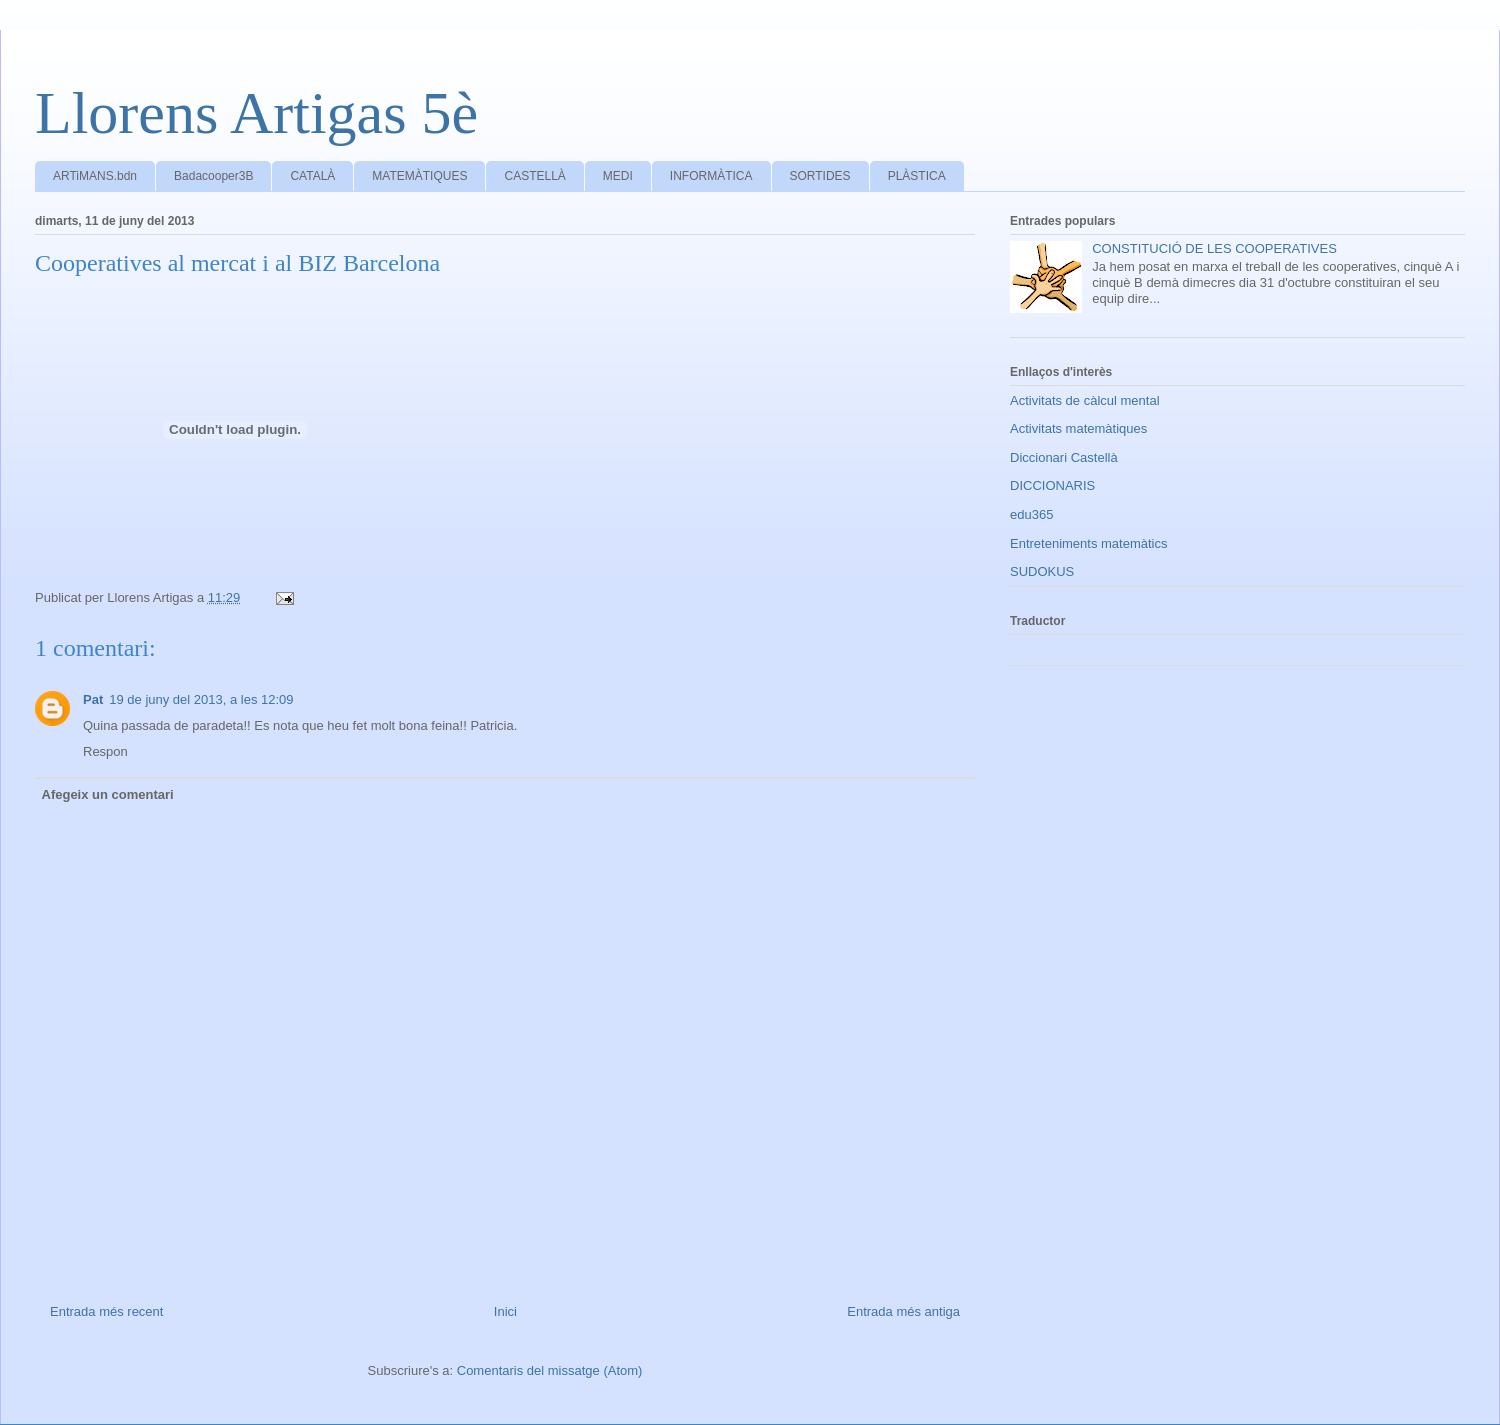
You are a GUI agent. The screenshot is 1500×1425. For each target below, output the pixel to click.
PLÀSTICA (917, 176)
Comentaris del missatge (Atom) (550, 1370)
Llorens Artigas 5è (256, 113)
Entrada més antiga (903, 1311)
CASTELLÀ (534, 176)
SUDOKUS (1042, 571)
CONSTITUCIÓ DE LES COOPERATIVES (1214, 248)
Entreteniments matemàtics (1089, 543)
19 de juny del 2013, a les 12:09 (201, 699)
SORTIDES (820, 176)
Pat (93, 699)
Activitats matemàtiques (1078, 428)
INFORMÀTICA (711, 176)
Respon (105, 751)
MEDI (618, 176)
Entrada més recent (106, 1311)
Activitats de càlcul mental (1085, 400)
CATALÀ (312, 176)
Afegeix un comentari (108, 794)
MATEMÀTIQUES (419, 176)
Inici (505, 1311)
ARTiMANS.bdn (95, 176)
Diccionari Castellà (1064, 457)
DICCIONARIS (1052, 485)
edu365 (1031, 514)
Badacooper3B (213, 176)
